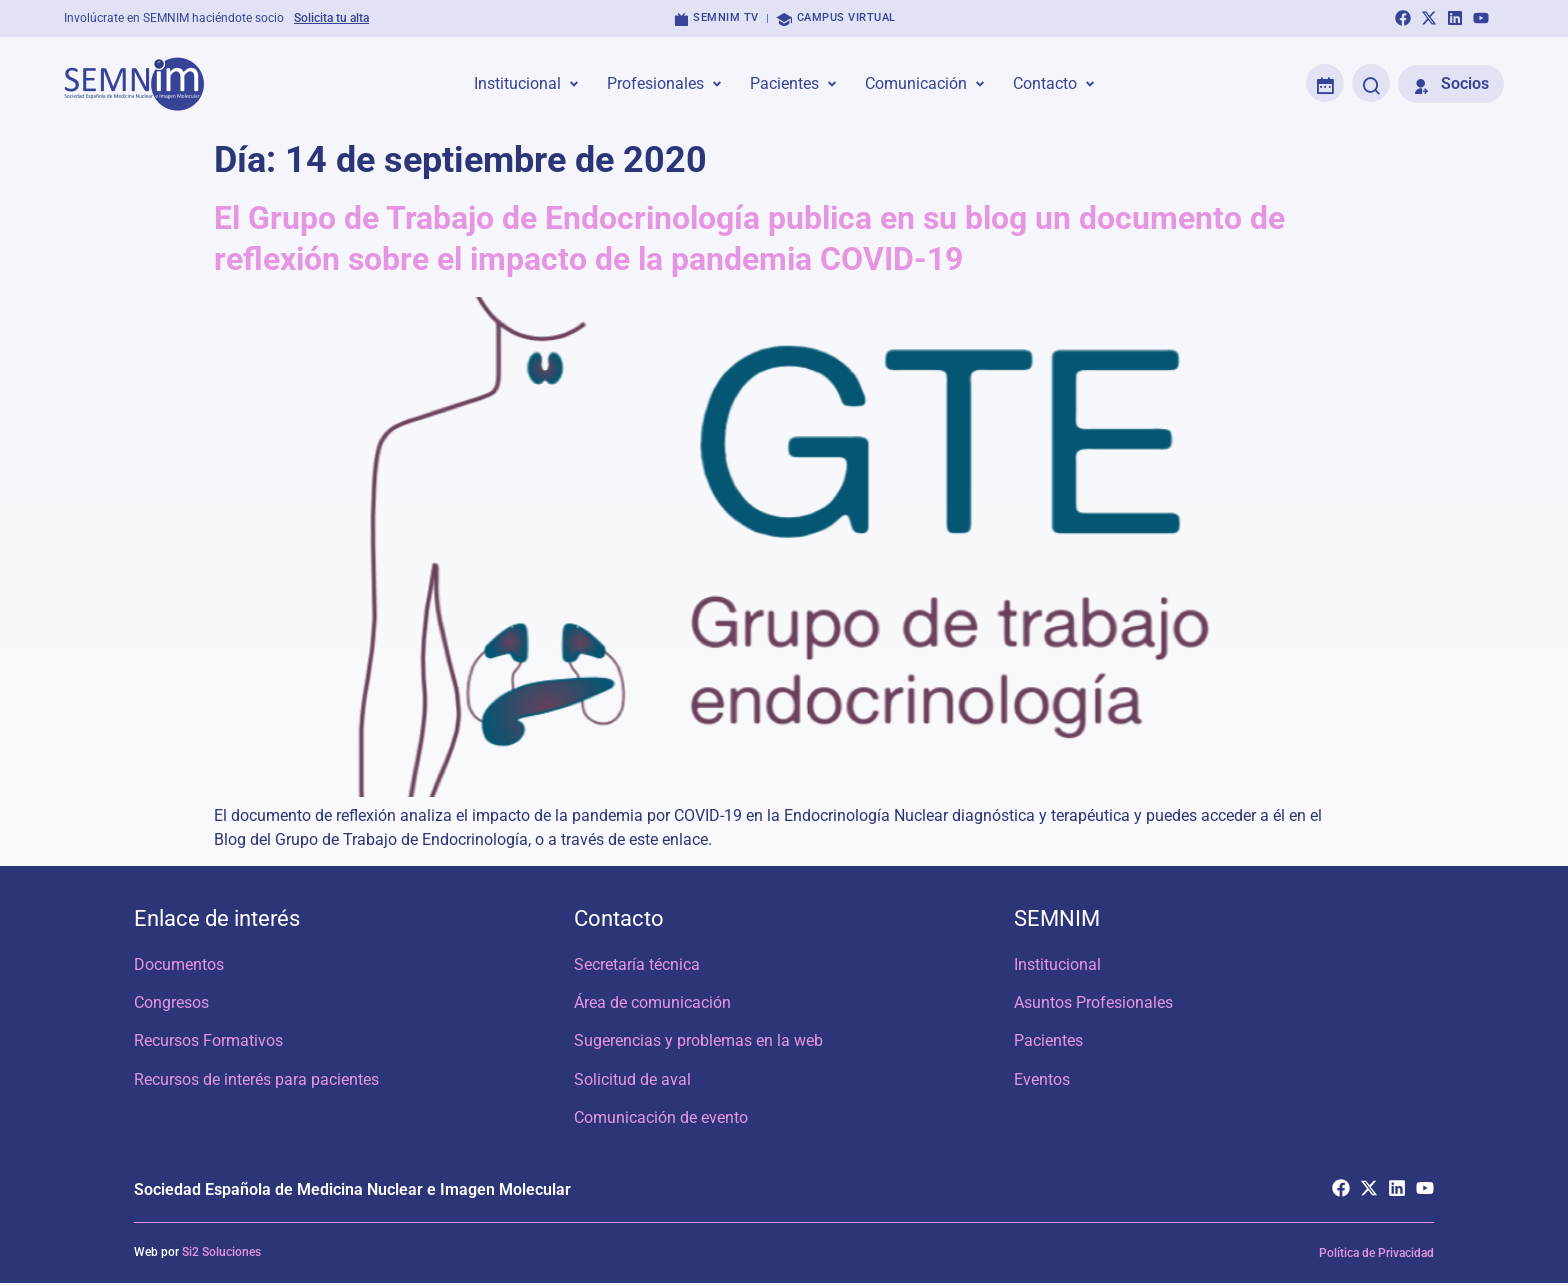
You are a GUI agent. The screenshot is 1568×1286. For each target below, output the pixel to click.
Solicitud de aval (632, 1081)
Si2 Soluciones (221, 1255)
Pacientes (1048, 1042)
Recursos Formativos (208, 1042)
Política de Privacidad (1376, 1256)
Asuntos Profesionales (1093, 1003)
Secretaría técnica (637, 964)
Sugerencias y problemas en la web (698, 1042)
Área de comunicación (652, 1003)
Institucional (1057, 964)
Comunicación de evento (661, 1120)
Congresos (171, 1003)
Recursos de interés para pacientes (256, 1081)
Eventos (1042, 1081)
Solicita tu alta (331, 18)
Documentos (179, 964)
